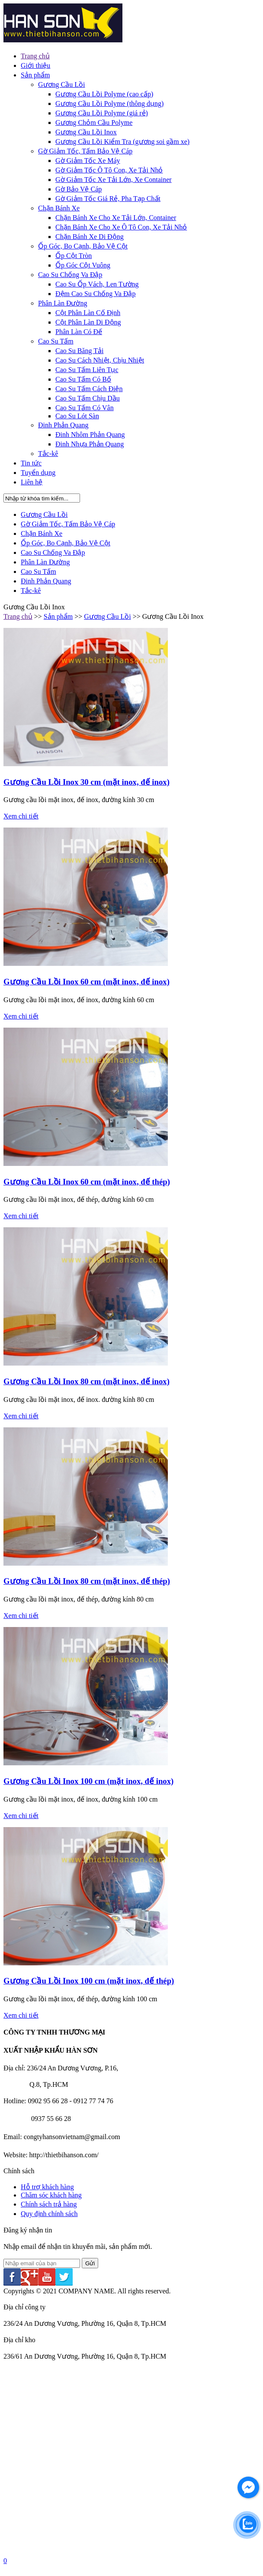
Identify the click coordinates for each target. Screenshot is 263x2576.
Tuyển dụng (38, 472)
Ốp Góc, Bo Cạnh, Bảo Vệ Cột (83, 246)
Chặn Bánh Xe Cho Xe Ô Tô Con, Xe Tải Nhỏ (121, 227)
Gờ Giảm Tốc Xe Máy (87, 160)
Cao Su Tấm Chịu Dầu (87, 398)
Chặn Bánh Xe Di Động (89, 236)
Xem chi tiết (20, 816)
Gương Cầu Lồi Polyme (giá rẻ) (101, 113)
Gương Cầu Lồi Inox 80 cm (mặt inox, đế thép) (86, 1581)
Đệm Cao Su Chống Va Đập (95, 293)
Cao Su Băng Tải (79, 350)
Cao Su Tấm (56, 341)
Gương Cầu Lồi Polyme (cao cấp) (104, 94)
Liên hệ (31, 482)
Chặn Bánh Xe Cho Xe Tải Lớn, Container (115, 217)
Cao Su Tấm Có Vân (84, 407)
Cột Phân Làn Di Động (88, 322)
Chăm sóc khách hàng (51, 2195)
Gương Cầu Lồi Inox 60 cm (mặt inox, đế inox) (86, 981)
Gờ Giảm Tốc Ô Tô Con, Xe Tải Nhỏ (109, 170)
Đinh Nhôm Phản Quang (90, 434)
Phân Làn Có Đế (78, 331)
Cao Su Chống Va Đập (70, 274)
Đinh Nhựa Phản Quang (89, 444)
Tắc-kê (48, 453)
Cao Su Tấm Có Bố (83, 379)
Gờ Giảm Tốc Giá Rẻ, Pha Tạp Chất (107, 198)
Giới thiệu (35, 65)
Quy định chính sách (49, 2213)
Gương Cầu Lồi (61, 84)
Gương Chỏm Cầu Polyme (93, 122)
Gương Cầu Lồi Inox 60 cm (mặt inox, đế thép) (86, 1181)
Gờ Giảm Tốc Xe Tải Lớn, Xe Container (113, 179)
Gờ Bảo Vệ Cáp (78, 189)
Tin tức (31, 463)
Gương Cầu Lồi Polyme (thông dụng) (109, 103)
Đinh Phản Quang (63, 425)
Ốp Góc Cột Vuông (82, 265)
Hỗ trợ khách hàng (47, 2187)
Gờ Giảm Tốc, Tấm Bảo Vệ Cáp (85, 151)
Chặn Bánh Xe (59, 208)
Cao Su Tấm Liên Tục (87, 369)
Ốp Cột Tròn (73, 255)
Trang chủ (35, 56)
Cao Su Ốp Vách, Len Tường (97, 284)
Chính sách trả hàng (49, 2204)
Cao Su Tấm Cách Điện (88, 388)
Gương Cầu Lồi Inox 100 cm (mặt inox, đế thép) (88, 1980)
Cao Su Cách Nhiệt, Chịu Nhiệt (99, 360)
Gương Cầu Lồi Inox (86, 132)
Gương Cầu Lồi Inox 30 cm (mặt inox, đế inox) (86, 781)
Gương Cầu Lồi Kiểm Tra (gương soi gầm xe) (122, 141)
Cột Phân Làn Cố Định (87, 312)
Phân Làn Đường (62, 303)
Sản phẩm (35, 75)
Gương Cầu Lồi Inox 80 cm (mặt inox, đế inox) (86, 1381)
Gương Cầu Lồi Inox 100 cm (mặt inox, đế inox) (88, 1781)
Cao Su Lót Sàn (77, 416)
